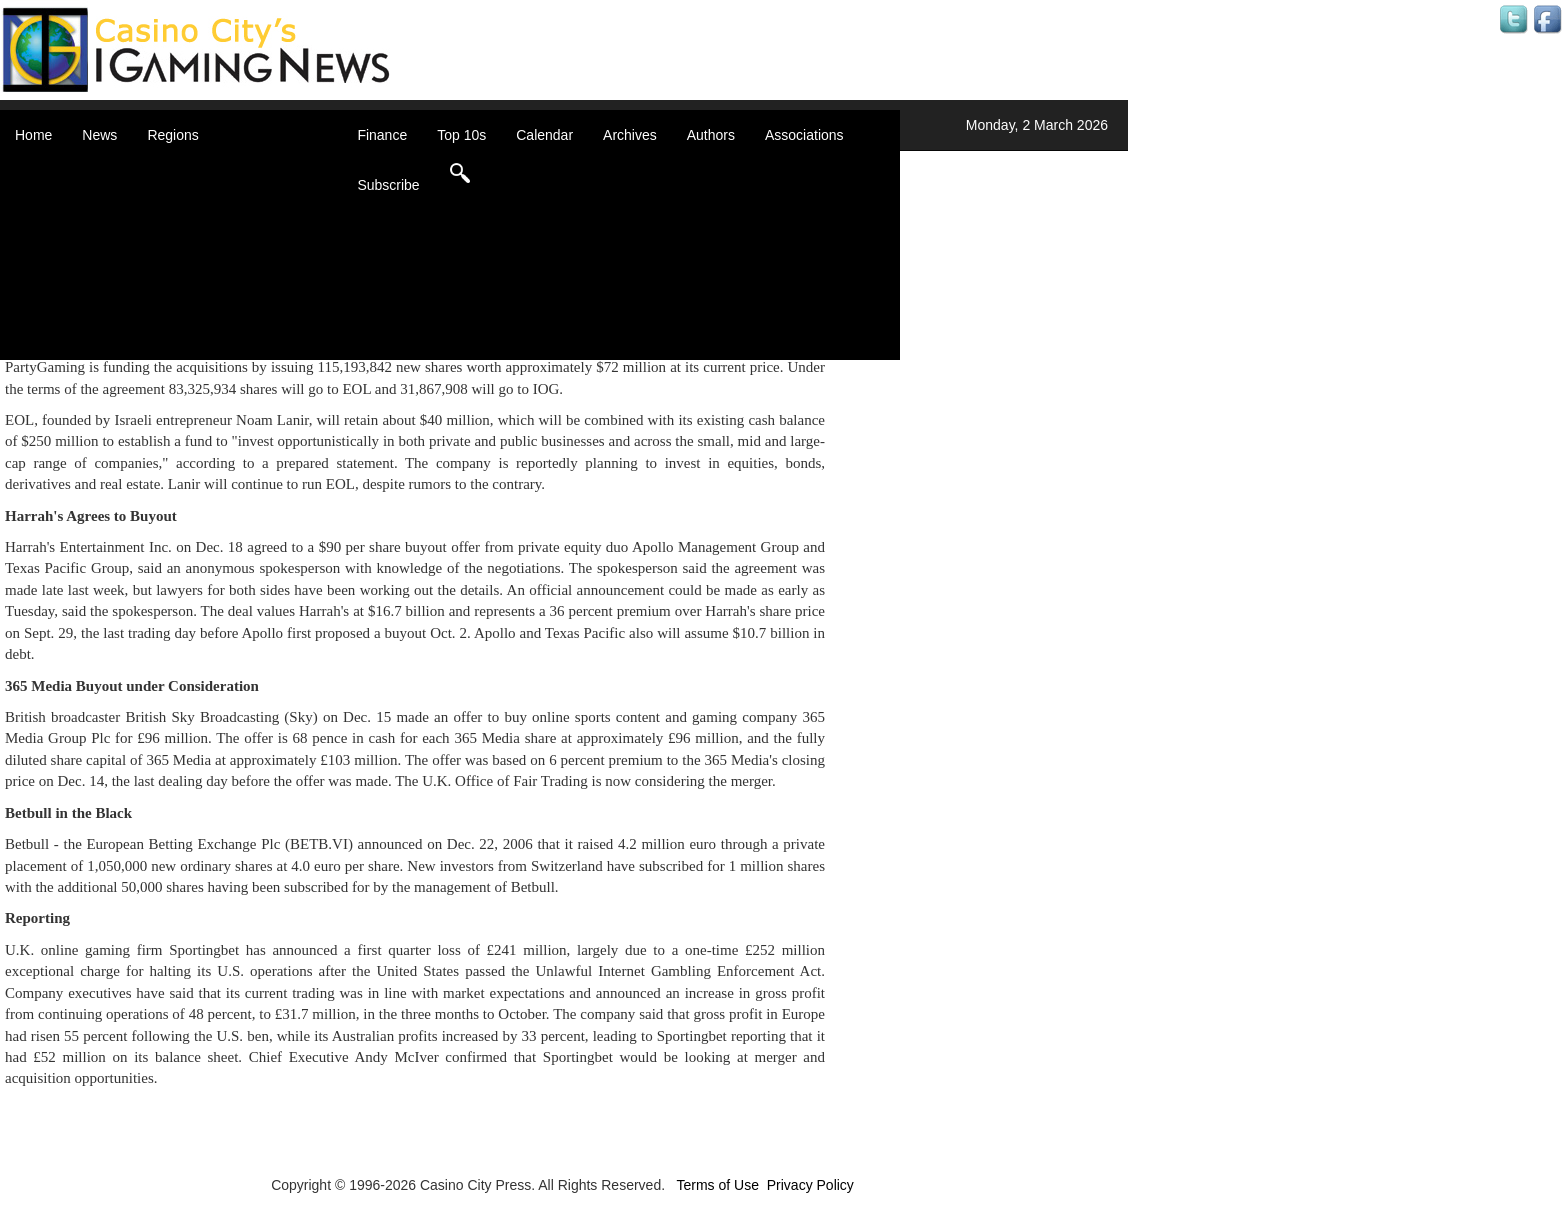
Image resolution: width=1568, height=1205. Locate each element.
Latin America (214, 270)
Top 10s (461, 135)
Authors (711, 135)
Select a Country (224, 350)
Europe (194, 250)
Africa (190, 170)
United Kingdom (222, 310)
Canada (196, 210)
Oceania (198, 290)
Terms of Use (717, 1185)
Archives (630, 135)
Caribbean (204, 230)
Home (33, 135)
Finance (382, 135)
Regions (172, 135)
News (99, 135)
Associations (804, 135)
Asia (185, 190)
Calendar (544, 135)
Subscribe (388, 185)
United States (214, 330)
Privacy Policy (810, 1185)
